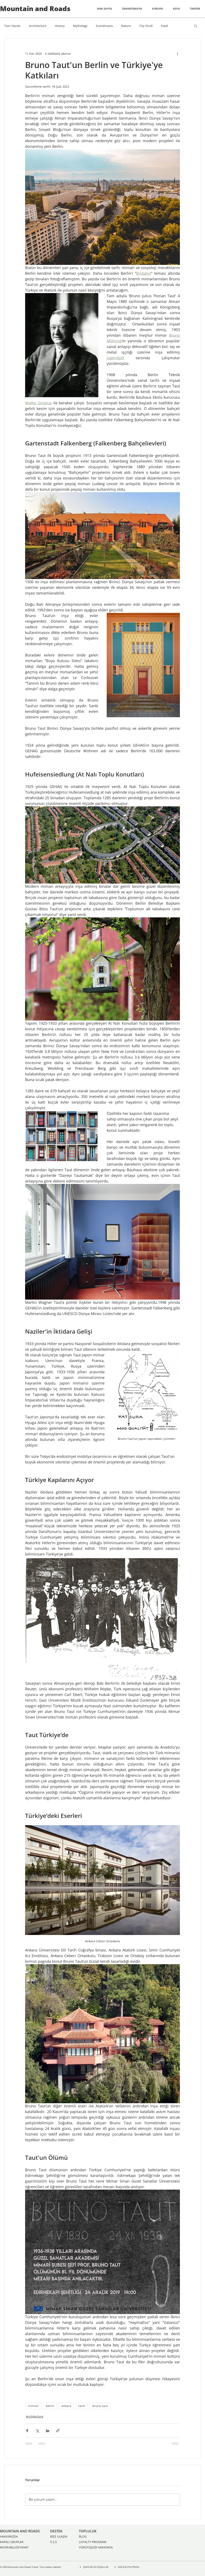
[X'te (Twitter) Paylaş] (37, 2431)
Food (164, 26)
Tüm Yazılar (12, 26)
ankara (66, 2406)
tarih (81, 2406)
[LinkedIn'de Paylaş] (48, 2431)
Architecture (37, 26)
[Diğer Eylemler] (177, 53)
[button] (195, 25)
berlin (50, 2406)
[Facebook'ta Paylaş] (27, 2431)
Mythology (80, 26)
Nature (126, 26)
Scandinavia (104, 26)
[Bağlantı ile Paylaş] (58, 2431)
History (60, 26)
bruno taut (100, 2406)
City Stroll (146, 26)
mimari (33, 2406)
